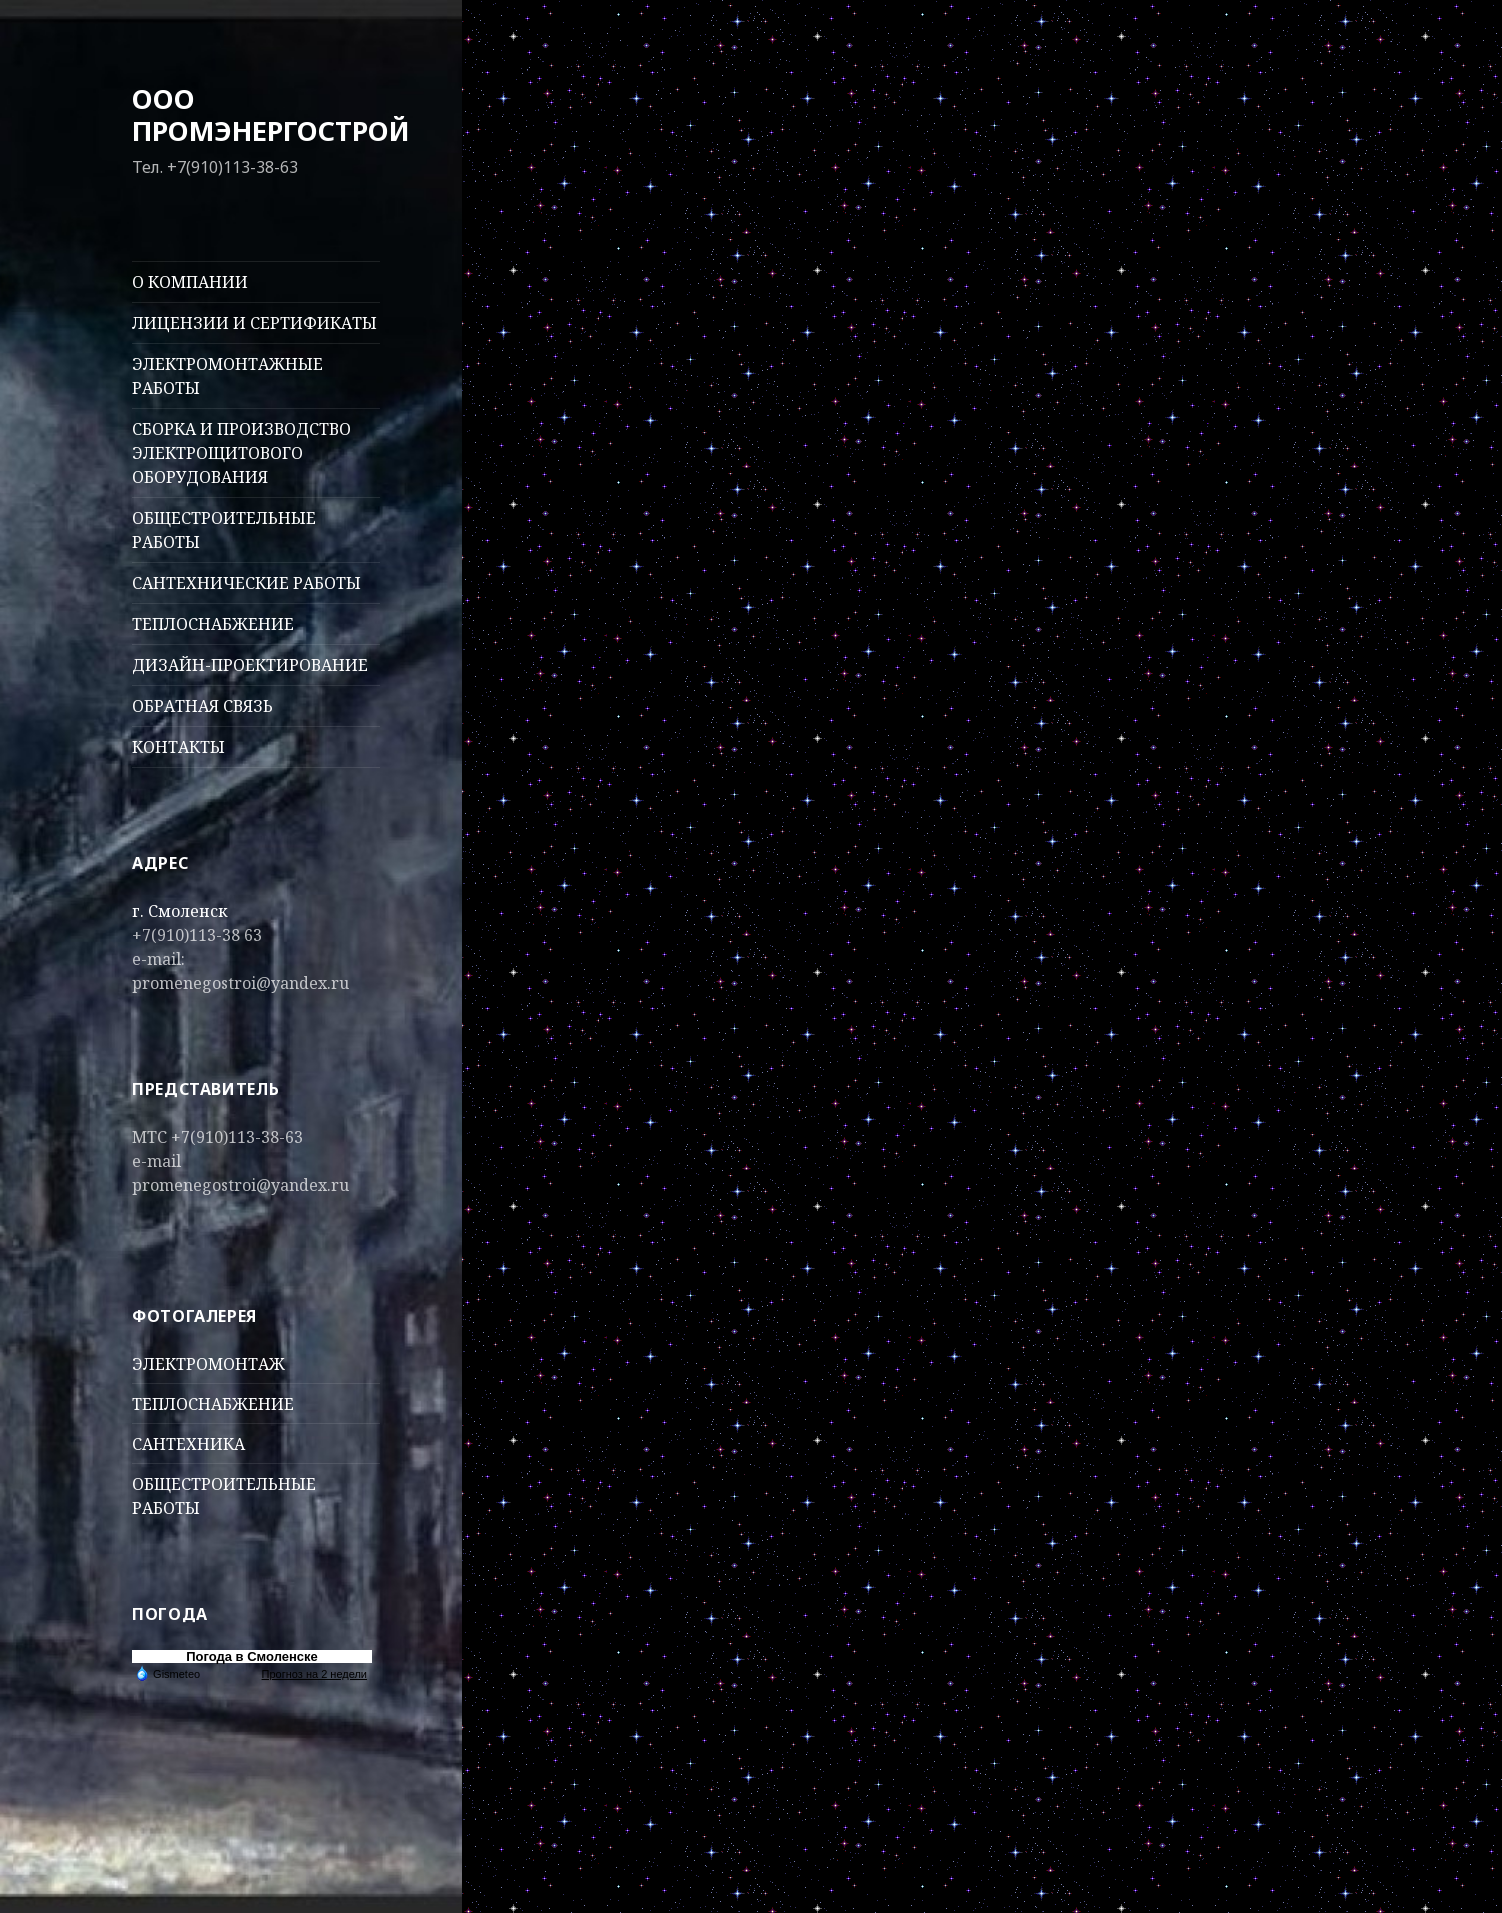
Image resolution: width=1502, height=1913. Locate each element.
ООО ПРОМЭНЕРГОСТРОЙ (271, 114)
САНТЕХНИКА (188, 1444)
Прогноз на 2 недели (314, 1674)
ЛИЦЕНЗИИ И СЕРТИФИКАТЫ (254, 323)
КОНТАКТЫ (178, 747)
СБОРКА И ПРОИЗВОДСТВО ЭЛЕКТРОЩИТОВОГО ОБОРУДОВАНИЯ (241, 453)
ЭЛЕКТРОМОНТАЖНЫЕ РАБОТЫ (227, 376)
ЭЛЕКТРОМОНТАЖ (208, 1364)
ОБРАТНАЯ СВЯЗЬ (202, 706)
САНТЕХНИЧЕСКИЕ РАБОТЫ (246, 583)
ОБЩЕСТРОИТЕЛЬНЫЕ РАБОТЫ (224, 530)
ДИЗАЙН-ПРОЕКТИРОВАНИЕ (250, 665)
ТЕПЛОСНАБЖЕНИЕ (213, 624)
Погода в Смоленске (252, 1656)
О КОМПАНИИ (190, 282)
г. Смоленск (180, 911)
